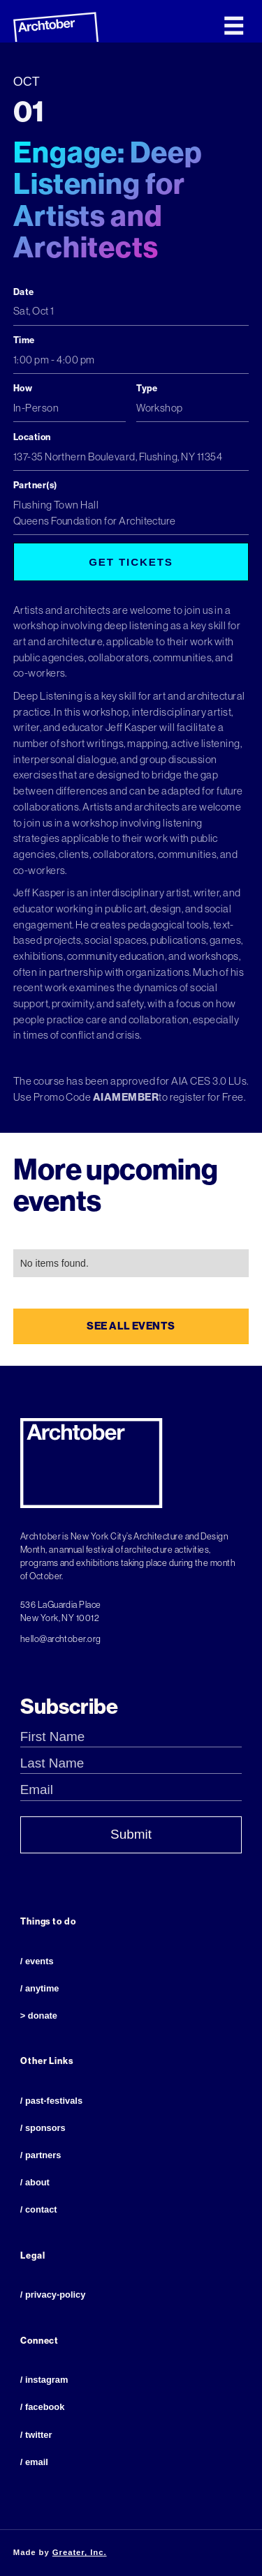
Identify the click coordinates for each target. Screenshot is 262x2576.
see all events (131, 1326)
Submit (131, 1834)
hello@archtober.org (60, 1639)
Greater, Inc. (79, 2552)
